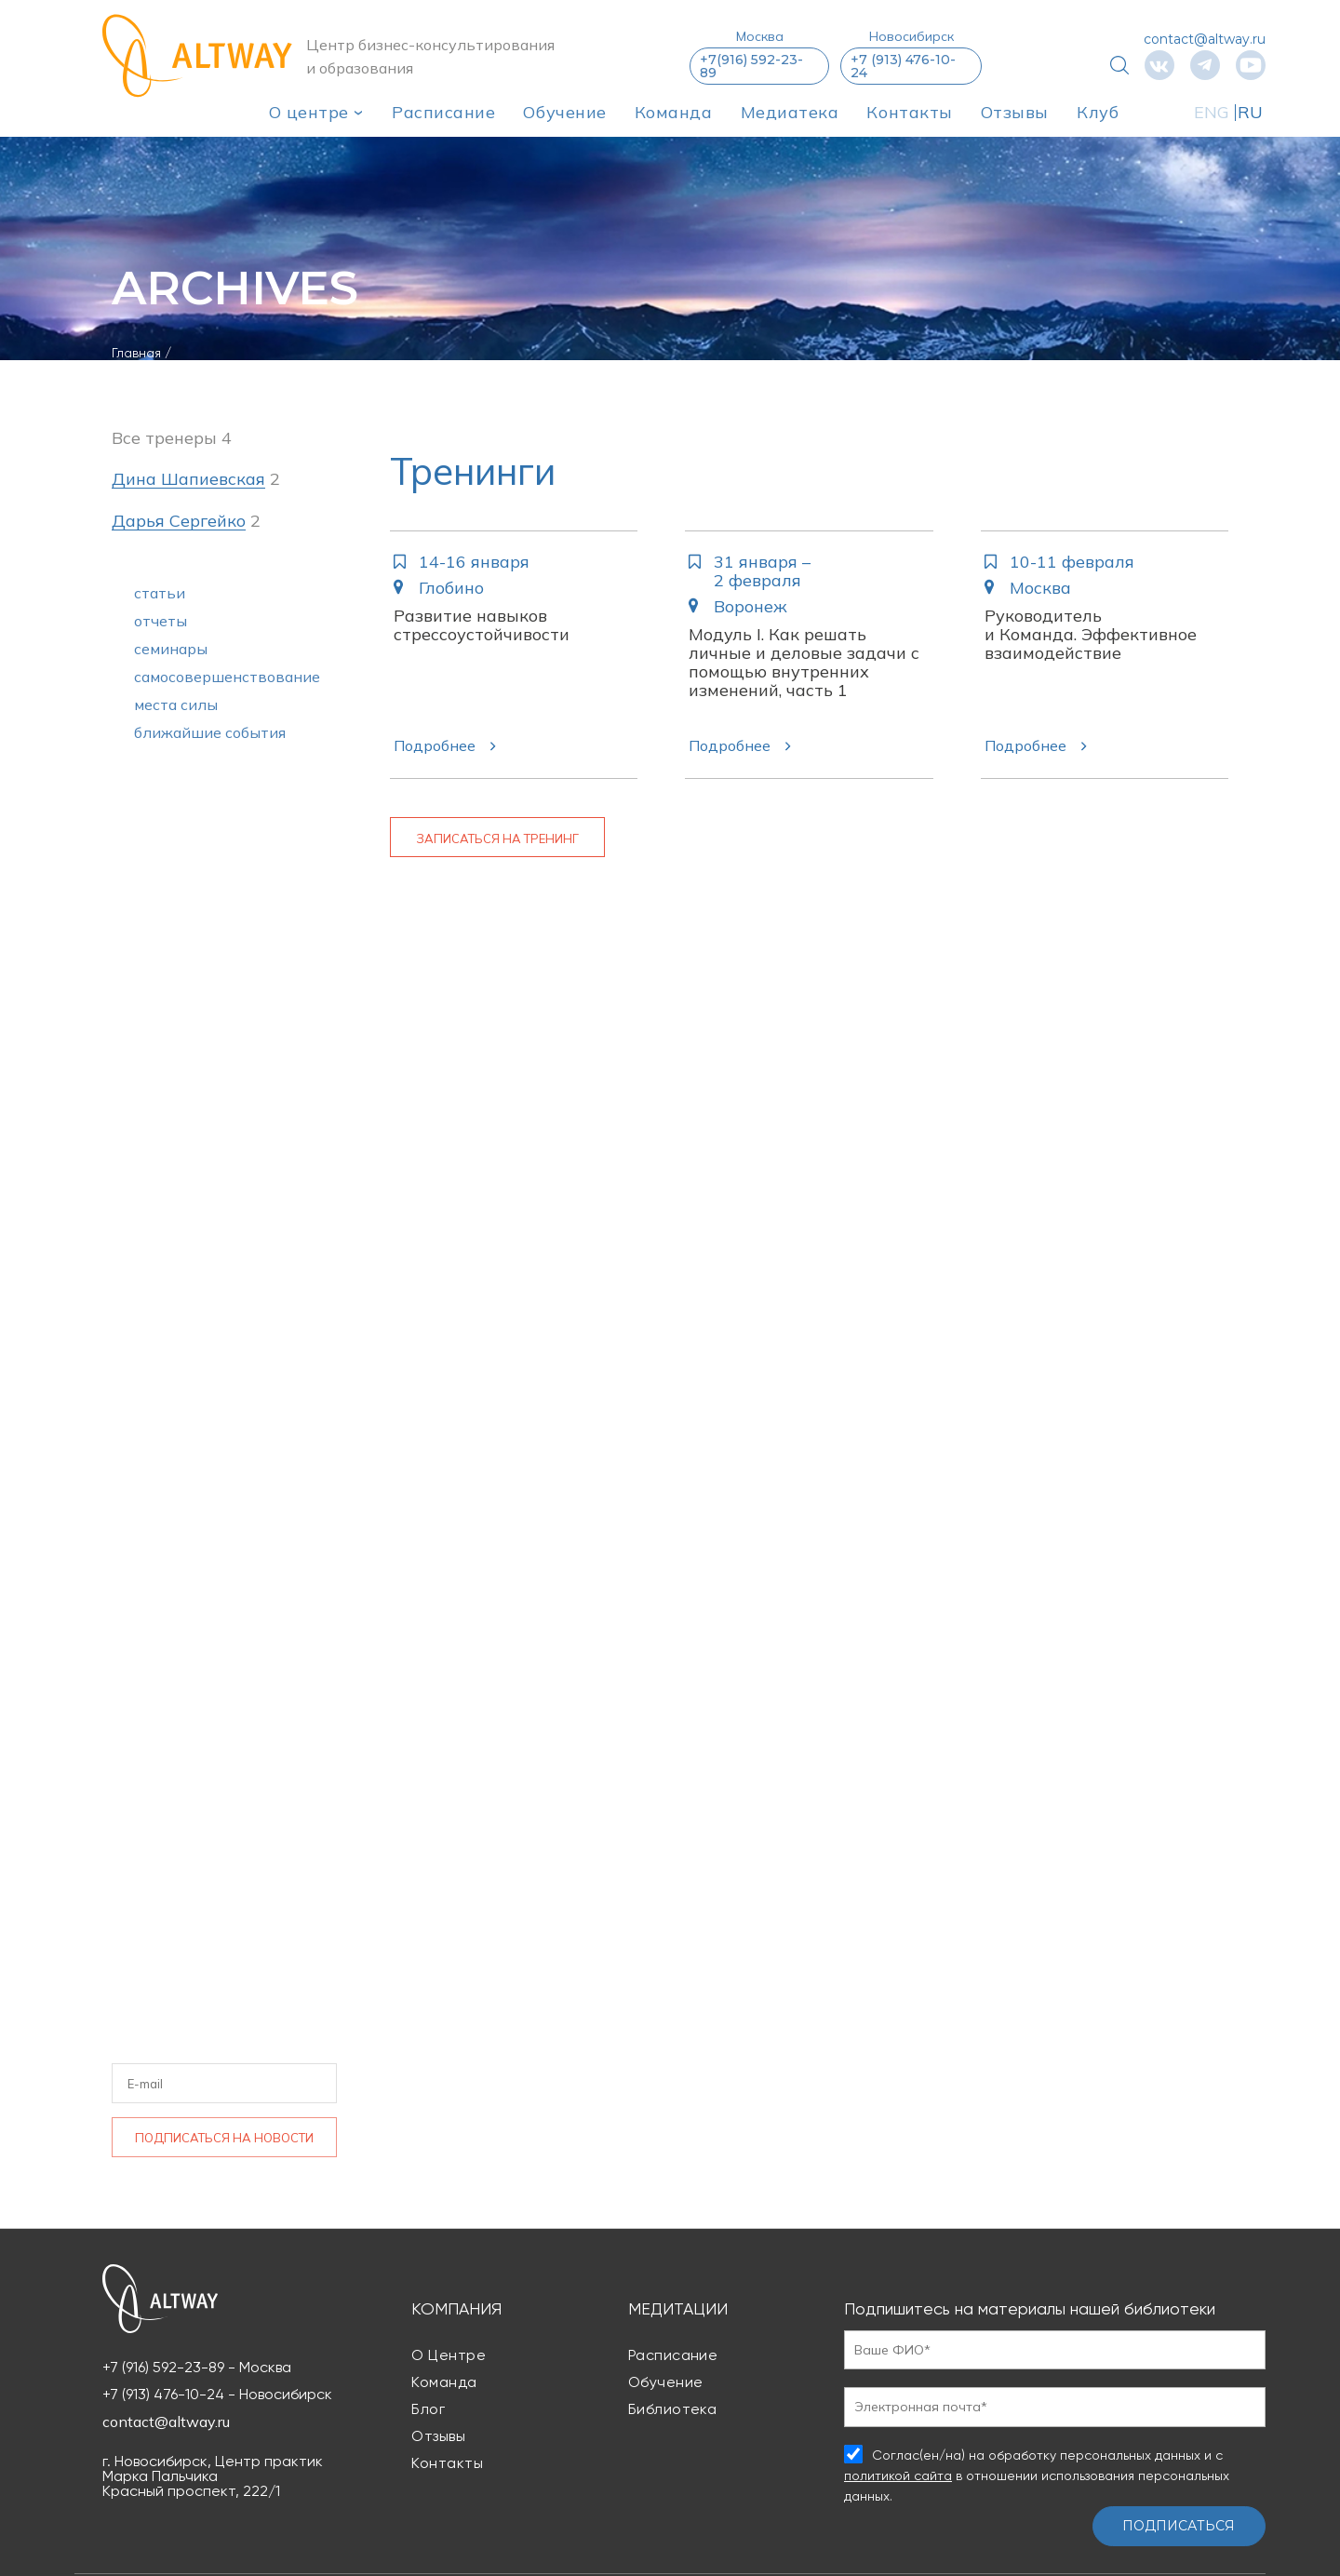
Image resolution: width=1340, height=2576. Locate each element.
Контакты (909, 112)
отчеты (160, 620)
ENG (1211, 112)
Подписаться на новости (224, 2137)
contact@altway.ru (1205, 39)
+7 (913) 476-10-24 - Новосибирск (217, 2394)
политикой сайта (898, 2475)
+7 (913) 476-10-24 (903, 66)
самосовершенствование (227, 676)
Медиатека (790, 112)
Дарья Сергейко (179, 521)
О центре (309, 112)
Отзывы (1015, 112)
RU (1251, 112)
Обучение (564, 112)
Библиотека (672, 2409)
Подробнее (435, 745)
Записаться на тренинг (497, 838)
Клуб (1098, 112)
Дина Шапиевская (188, 480)
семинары (171, 648)
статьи (159, 593)
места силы (176, 704)
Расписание (443, 112)
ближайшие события (210, 732)
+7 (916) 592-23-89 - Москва (196, 2367)
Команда (674, 112)
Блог (428, 2409)
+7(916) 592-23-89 (751, 66)
